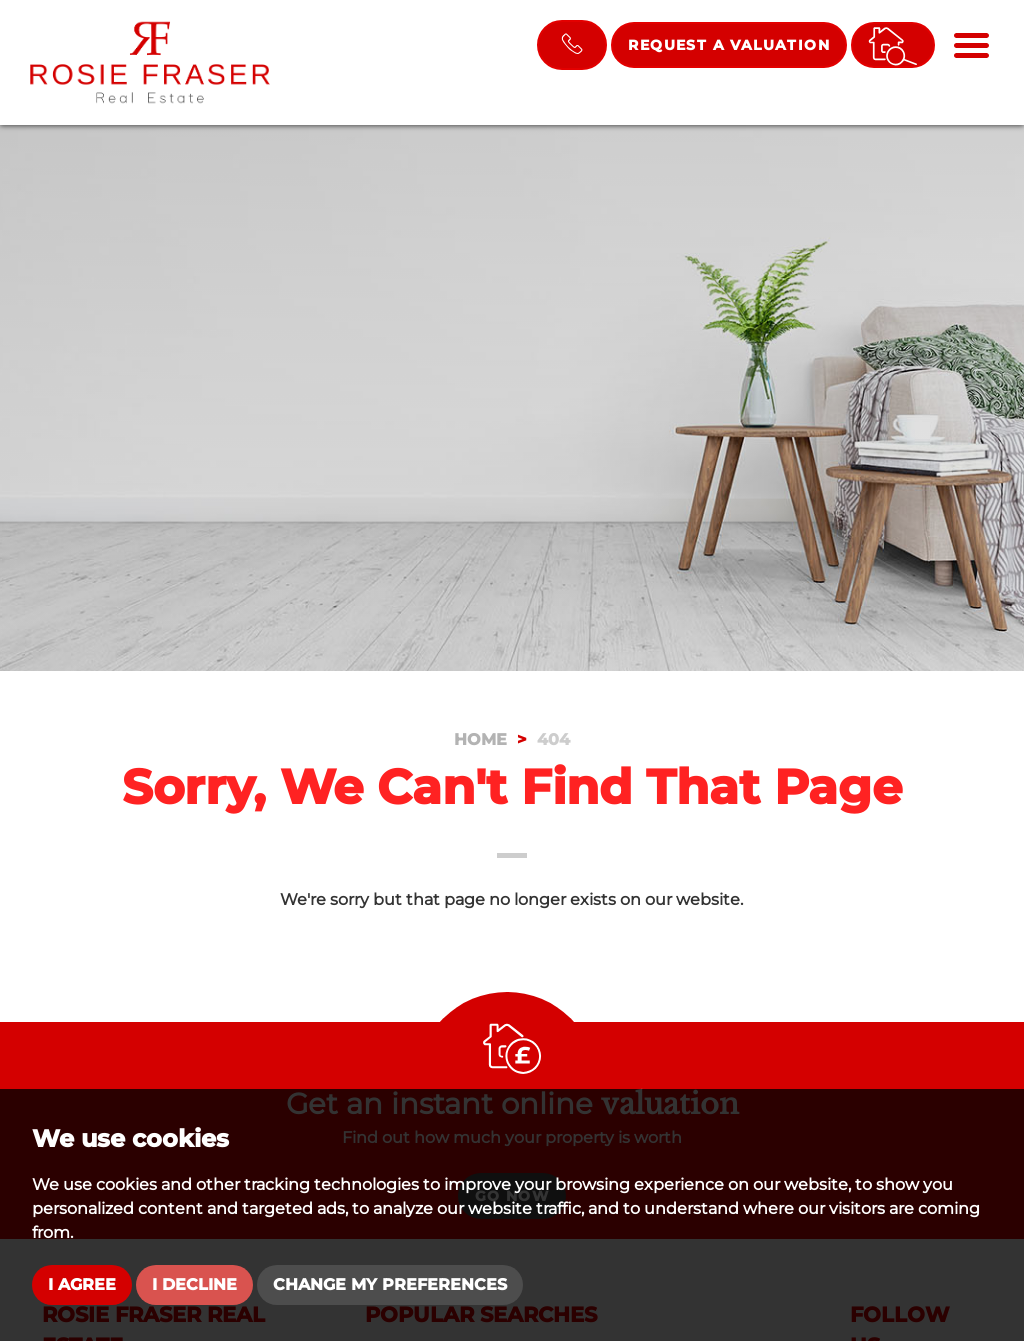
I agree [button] (82, 1284)
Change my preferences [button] (390, 1284)
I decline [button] (194, 1284)
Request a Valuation (729, 45)
